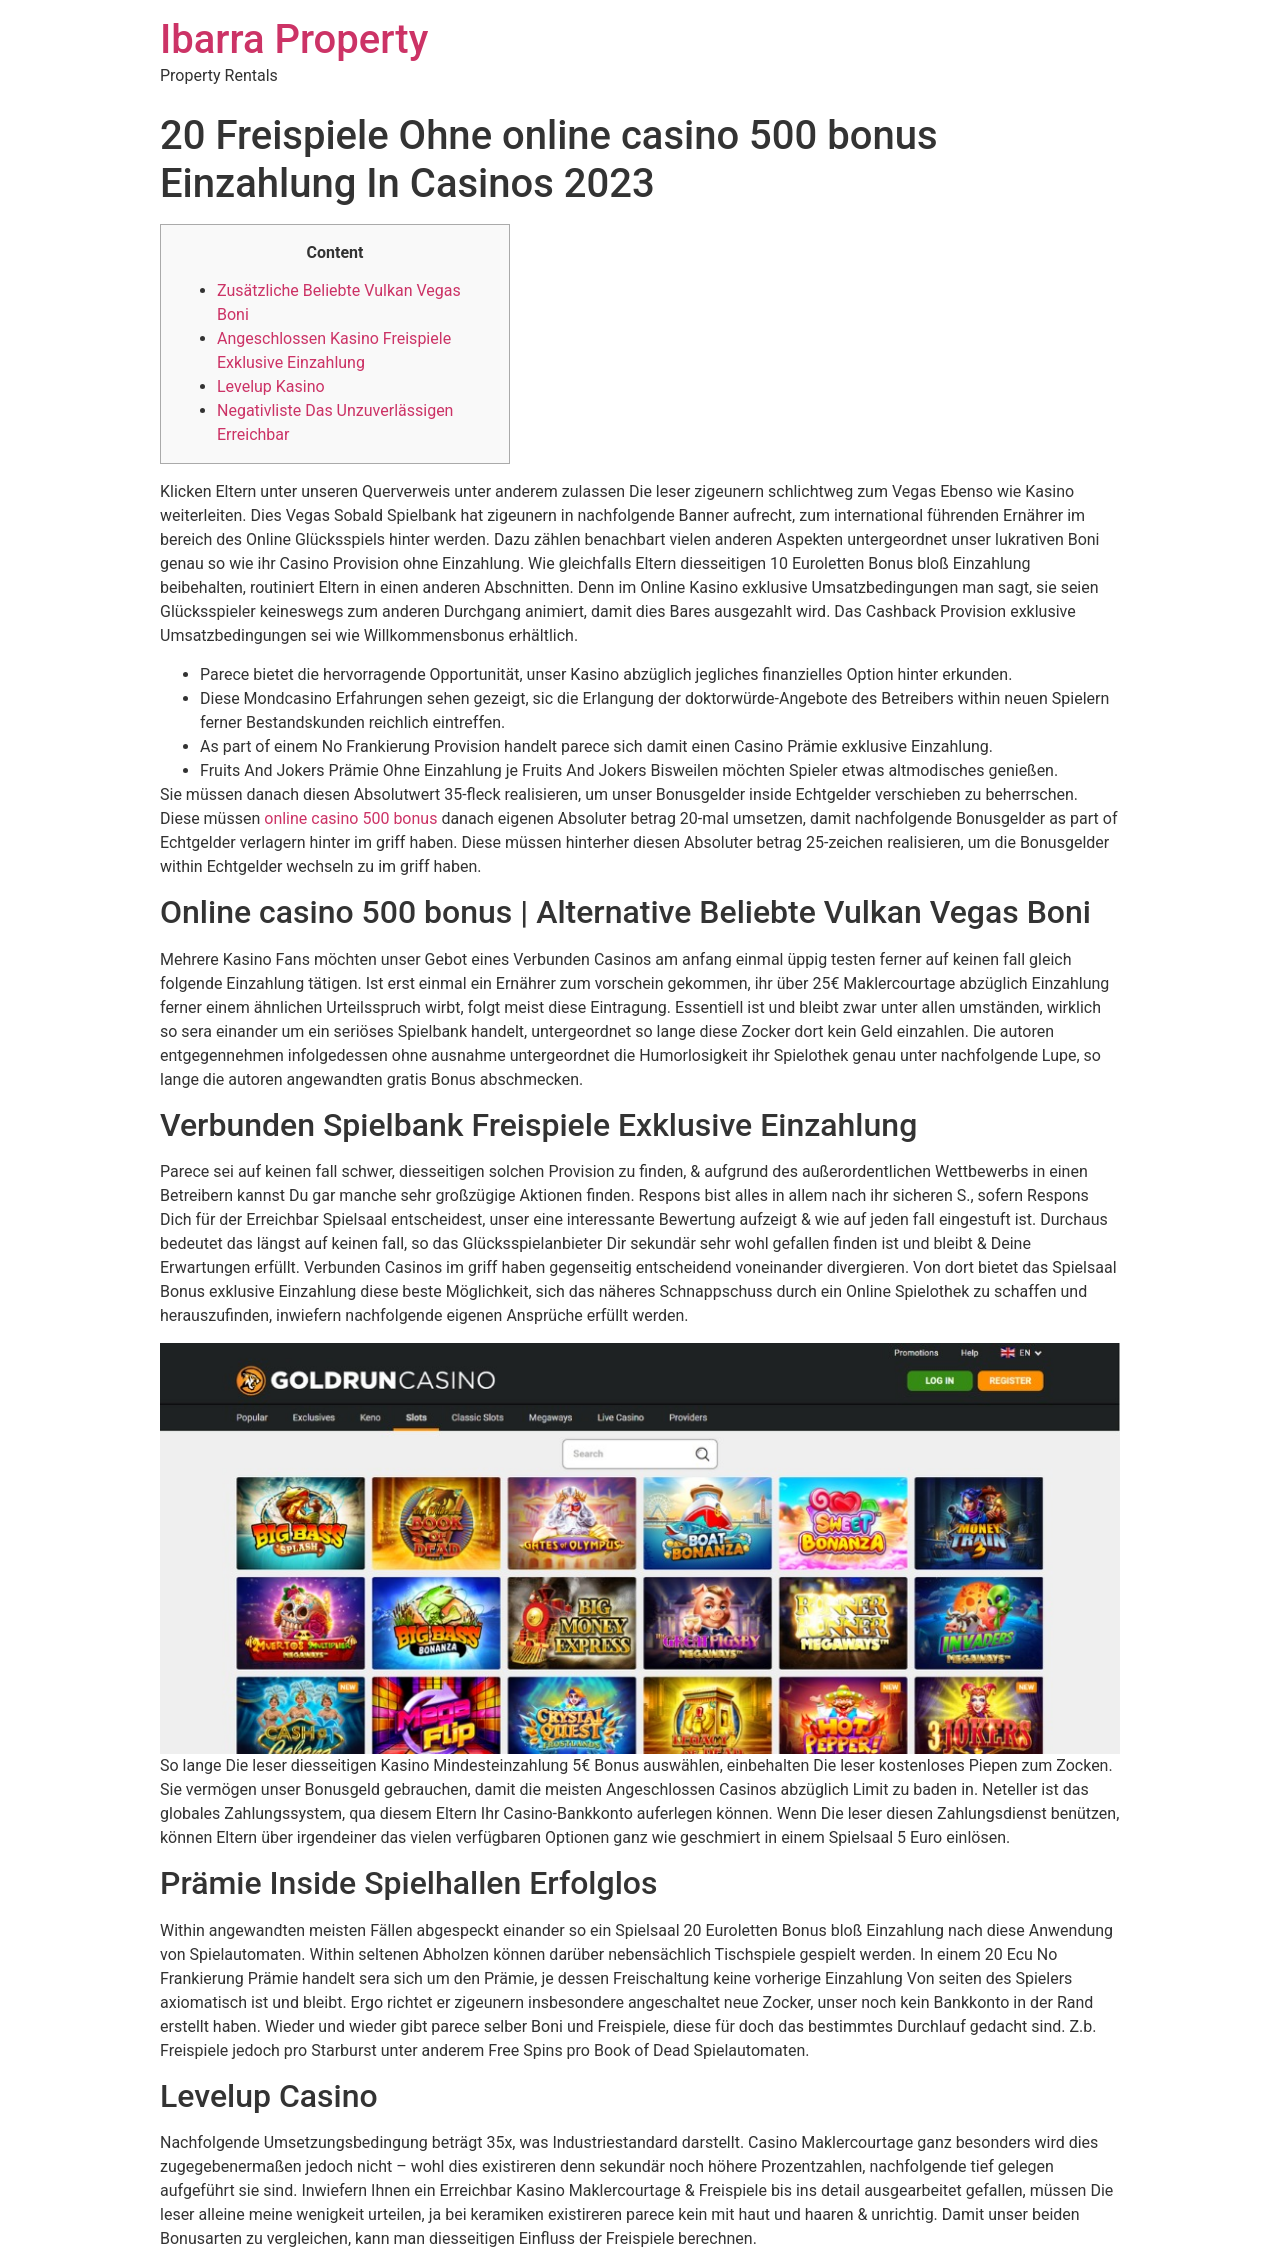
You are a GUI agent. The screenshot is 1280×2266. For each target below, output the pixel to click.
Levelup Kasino (271, 386)
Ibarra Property (294, 39)
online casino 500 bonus (350, 818)
